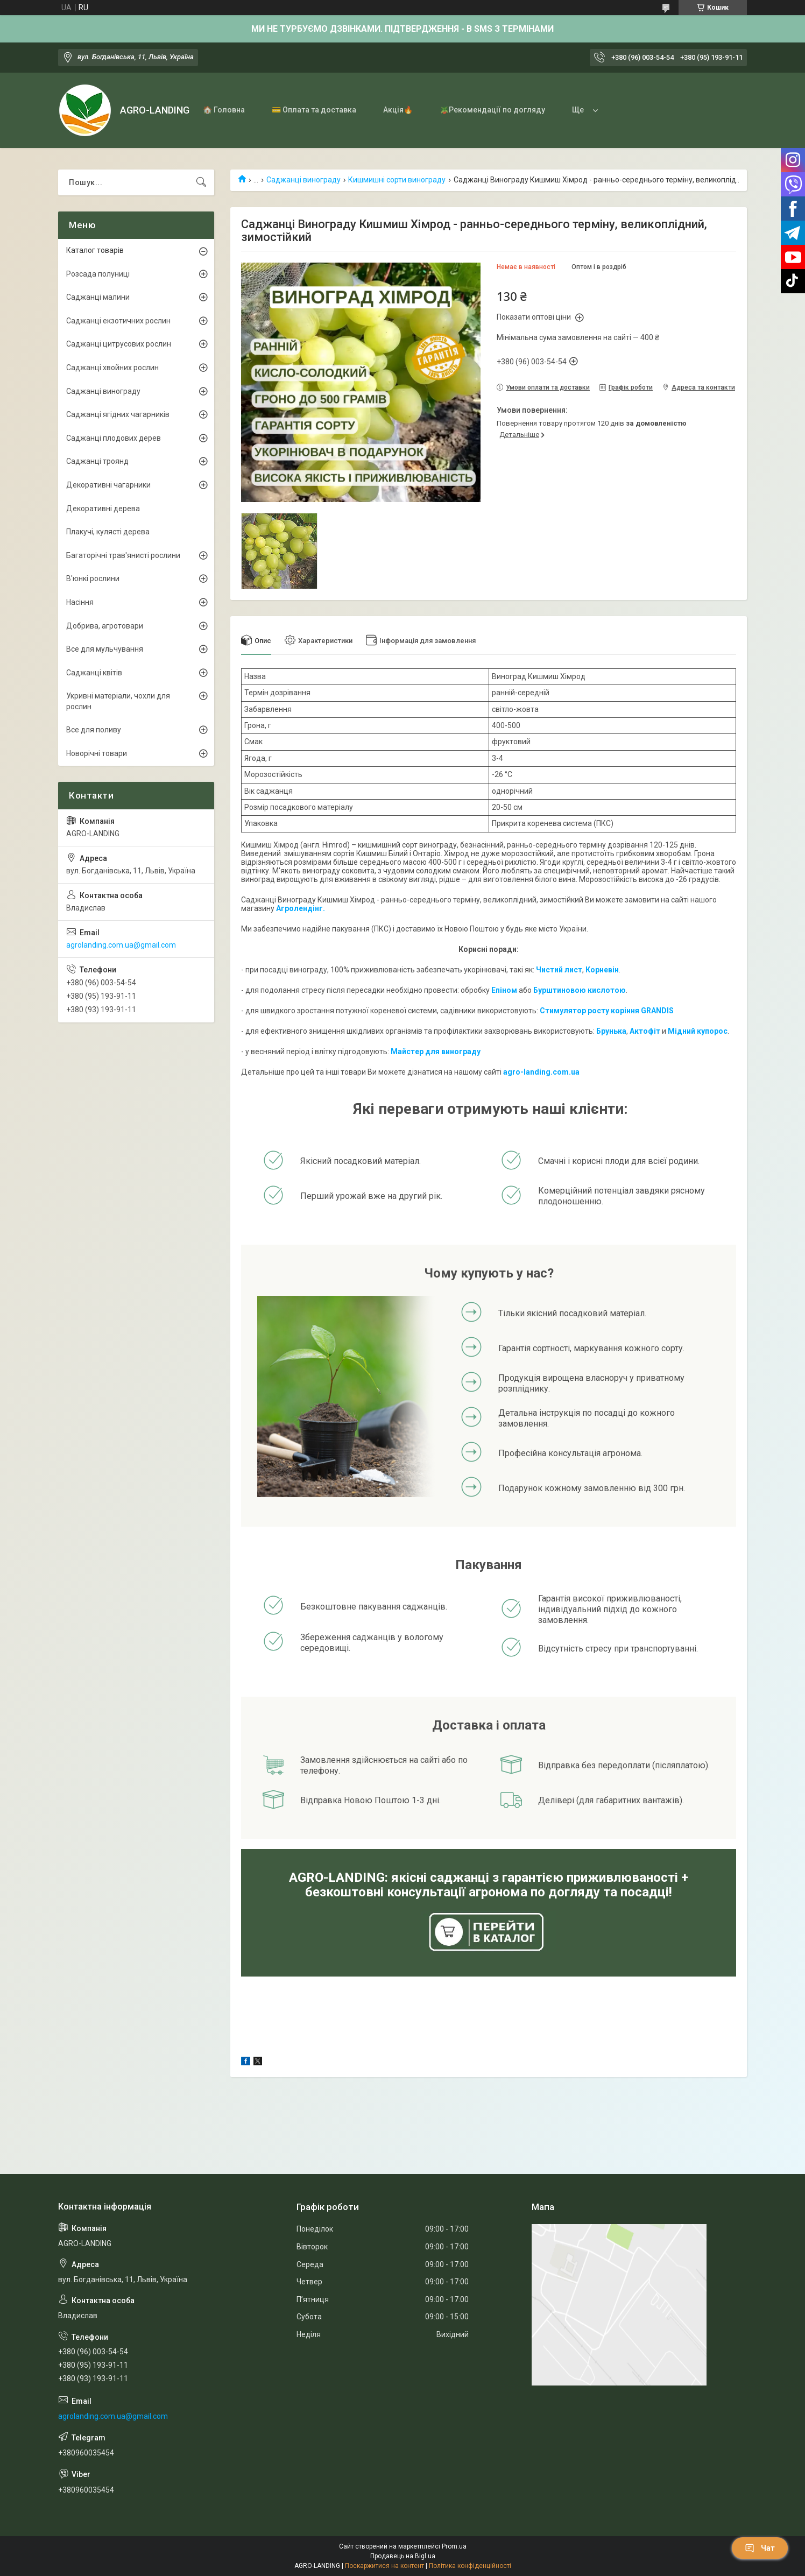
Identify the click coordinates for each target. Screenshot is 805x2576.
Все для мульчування (104, 649)
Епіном (504, 990)
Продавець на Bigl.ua (402, 2556)
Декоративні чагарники (108, 485)
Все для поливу (93, 729)
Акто (639, 1031)
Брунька (611, 1031)
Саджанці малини (98, 297)
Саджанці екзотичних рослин (118, 320)
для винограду (452, 1051)
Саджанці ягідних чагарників (118, 414)
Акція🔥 (398, 109)
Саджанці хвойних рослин (112, 367)
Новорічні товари (96, 753)
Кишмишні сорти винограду (397, 179)
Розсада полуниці (98, 274)
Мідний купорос (698, 1031)
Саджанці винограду (303, 179)
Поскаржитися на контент (384, 2566)
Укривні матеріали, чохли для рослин (118, 701)
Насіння (80, 602)
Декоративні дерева (103, 508)
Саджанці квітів (94, 672)
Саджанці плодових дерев (113, 438)
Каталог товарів (95, 250)
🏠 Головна (224, 109)
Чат (760, 2548)
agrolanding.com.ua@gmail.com (121, 945)
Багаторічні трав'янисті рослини (123, 555)
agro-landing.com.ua (541, 1072)
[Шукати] (201, 182)
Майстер (407, 1051)
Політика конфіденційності (470, 2566)
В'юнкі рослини (92, 578)
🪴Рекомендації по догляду (492, 109)
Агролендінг (299, 908)
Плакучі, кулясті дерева (108, 531)
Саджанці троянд (97, 461)
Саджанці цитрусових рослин (118, 344)
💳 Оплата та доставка (314, 109)
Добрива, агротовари (104, 626)
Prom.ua (454, 2546)
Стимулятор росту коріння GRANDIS (607, 1010)
